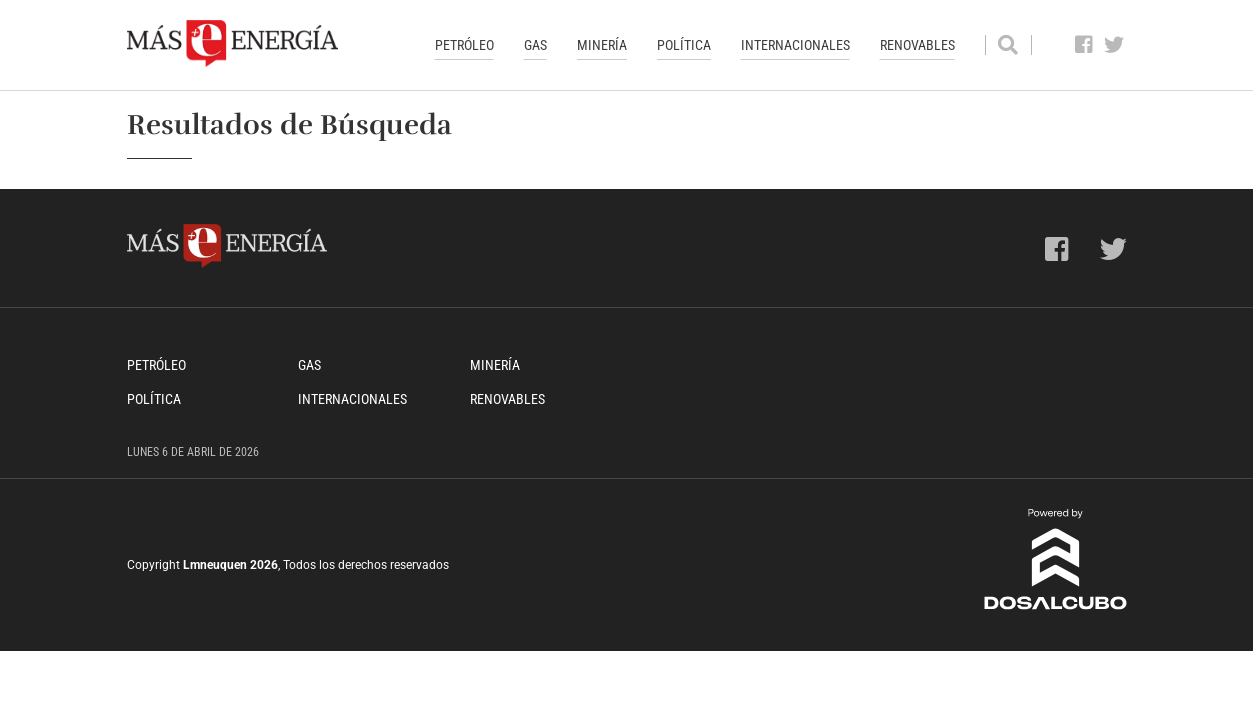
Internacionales (795, 45)
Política (684, 45)
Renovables (917, 45)
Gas (535, 45)
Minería (602, 45)
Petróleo (464, 45)
